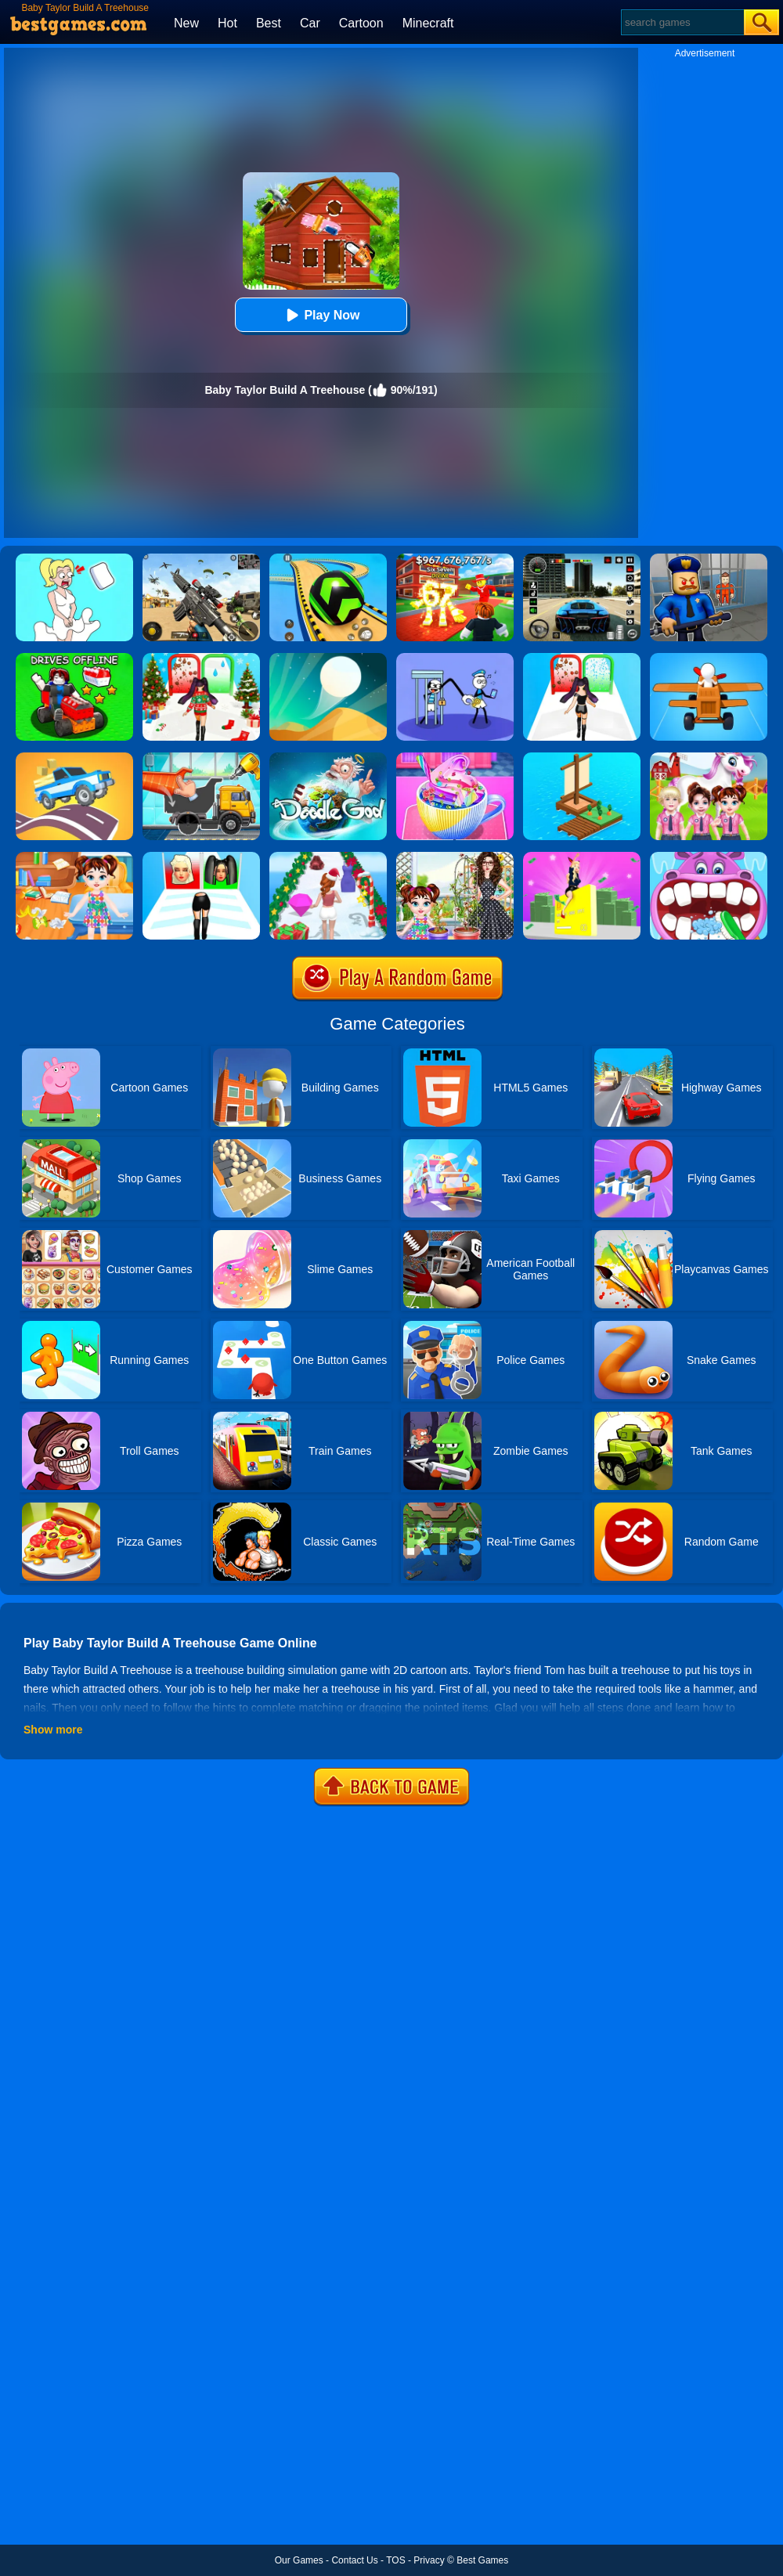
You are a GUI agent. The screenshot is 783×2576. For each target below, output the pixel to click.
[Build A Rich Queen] (581, 857)
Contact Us (354, 2560)
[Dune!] (328, 658)
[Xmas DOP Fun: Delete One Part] (74, 559)
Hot (227, 23)
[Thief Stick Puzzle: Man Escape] (455, 658)
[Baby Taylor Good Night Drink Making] (455, 757)
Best (268, 23)
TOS (395, 2560)
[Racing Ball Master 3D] (328, 559)
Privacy (428, 2560)
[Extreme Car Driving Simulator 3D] (581, 559)
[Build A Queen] (201, 857)
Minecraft (428, 23)
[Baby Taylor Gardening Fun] (455, 857)
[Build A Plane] (708, 658)
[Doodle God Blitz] (328, 757)
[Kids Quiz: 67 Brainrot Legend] (455, 559)
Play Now (320, 315)
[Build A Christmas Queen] (328, 857)
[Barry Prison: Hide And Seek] (708, 559)
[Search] (681, 22)
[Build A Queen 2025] (581, 658)
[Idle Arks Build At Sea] (581, 757)
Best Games (482, 2560)
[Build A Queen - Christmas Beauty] (201, 658)
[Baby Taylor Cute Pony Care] (708, 757)
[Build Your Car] (74, 658)
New (186, 23)
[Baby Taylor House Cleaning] (74, 857)
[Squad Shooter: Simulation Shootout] (201, 559)
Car (310, 23)
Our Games (299, 2560)
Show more (52, 1729)
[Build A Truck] (201, 757)
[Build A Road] (74, 757)
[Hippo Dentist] (708, 857)
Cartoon (361, 23)
